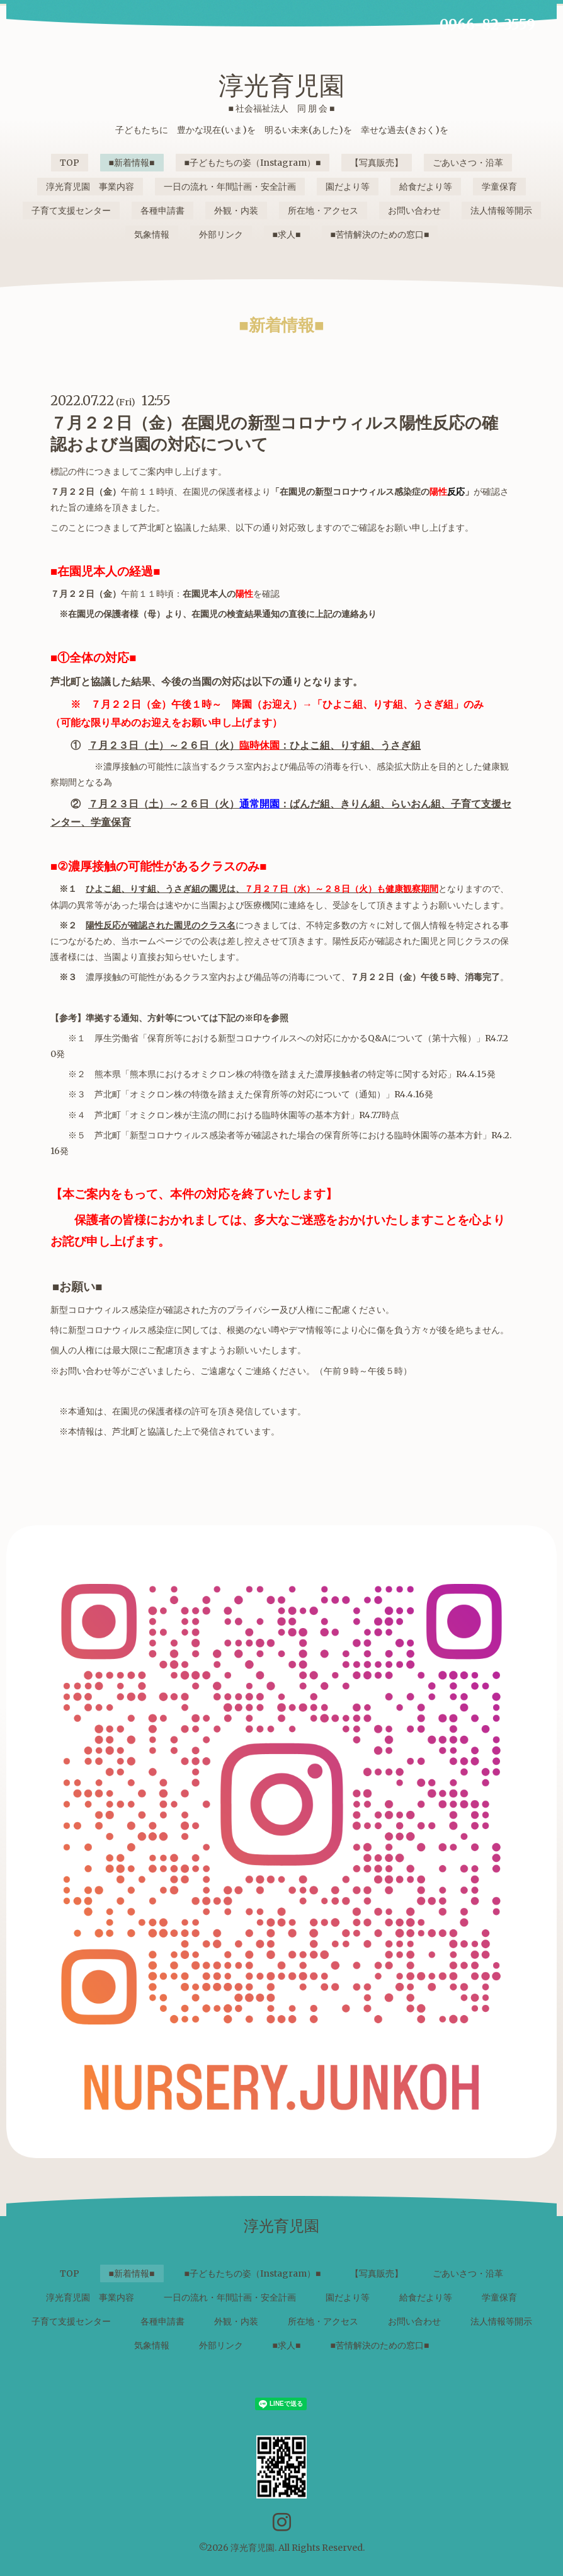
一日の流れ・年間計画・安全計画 (230, 186)
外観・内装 (236, 210)
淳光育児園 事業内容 (90, 186)
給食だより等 (425, 186)
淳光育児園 (281, 85)
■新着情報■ (132, 162)
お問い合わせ (414, 210)
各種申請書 (162, 210)
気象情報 (151, 234)
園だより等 (348, 186)
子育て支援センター (71, 210)
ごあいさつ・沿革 (468, 162)
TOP (69, 162)
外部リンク (221, 234)
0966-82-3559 (487, 24)
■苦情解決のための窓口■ (380, 234)
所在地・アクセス (323, 210)
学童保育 (499, 186)
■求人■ (287, 234)
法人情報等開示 (501, 210)
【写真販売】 (376, 162)
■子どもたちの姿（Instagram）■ (253, 162)
